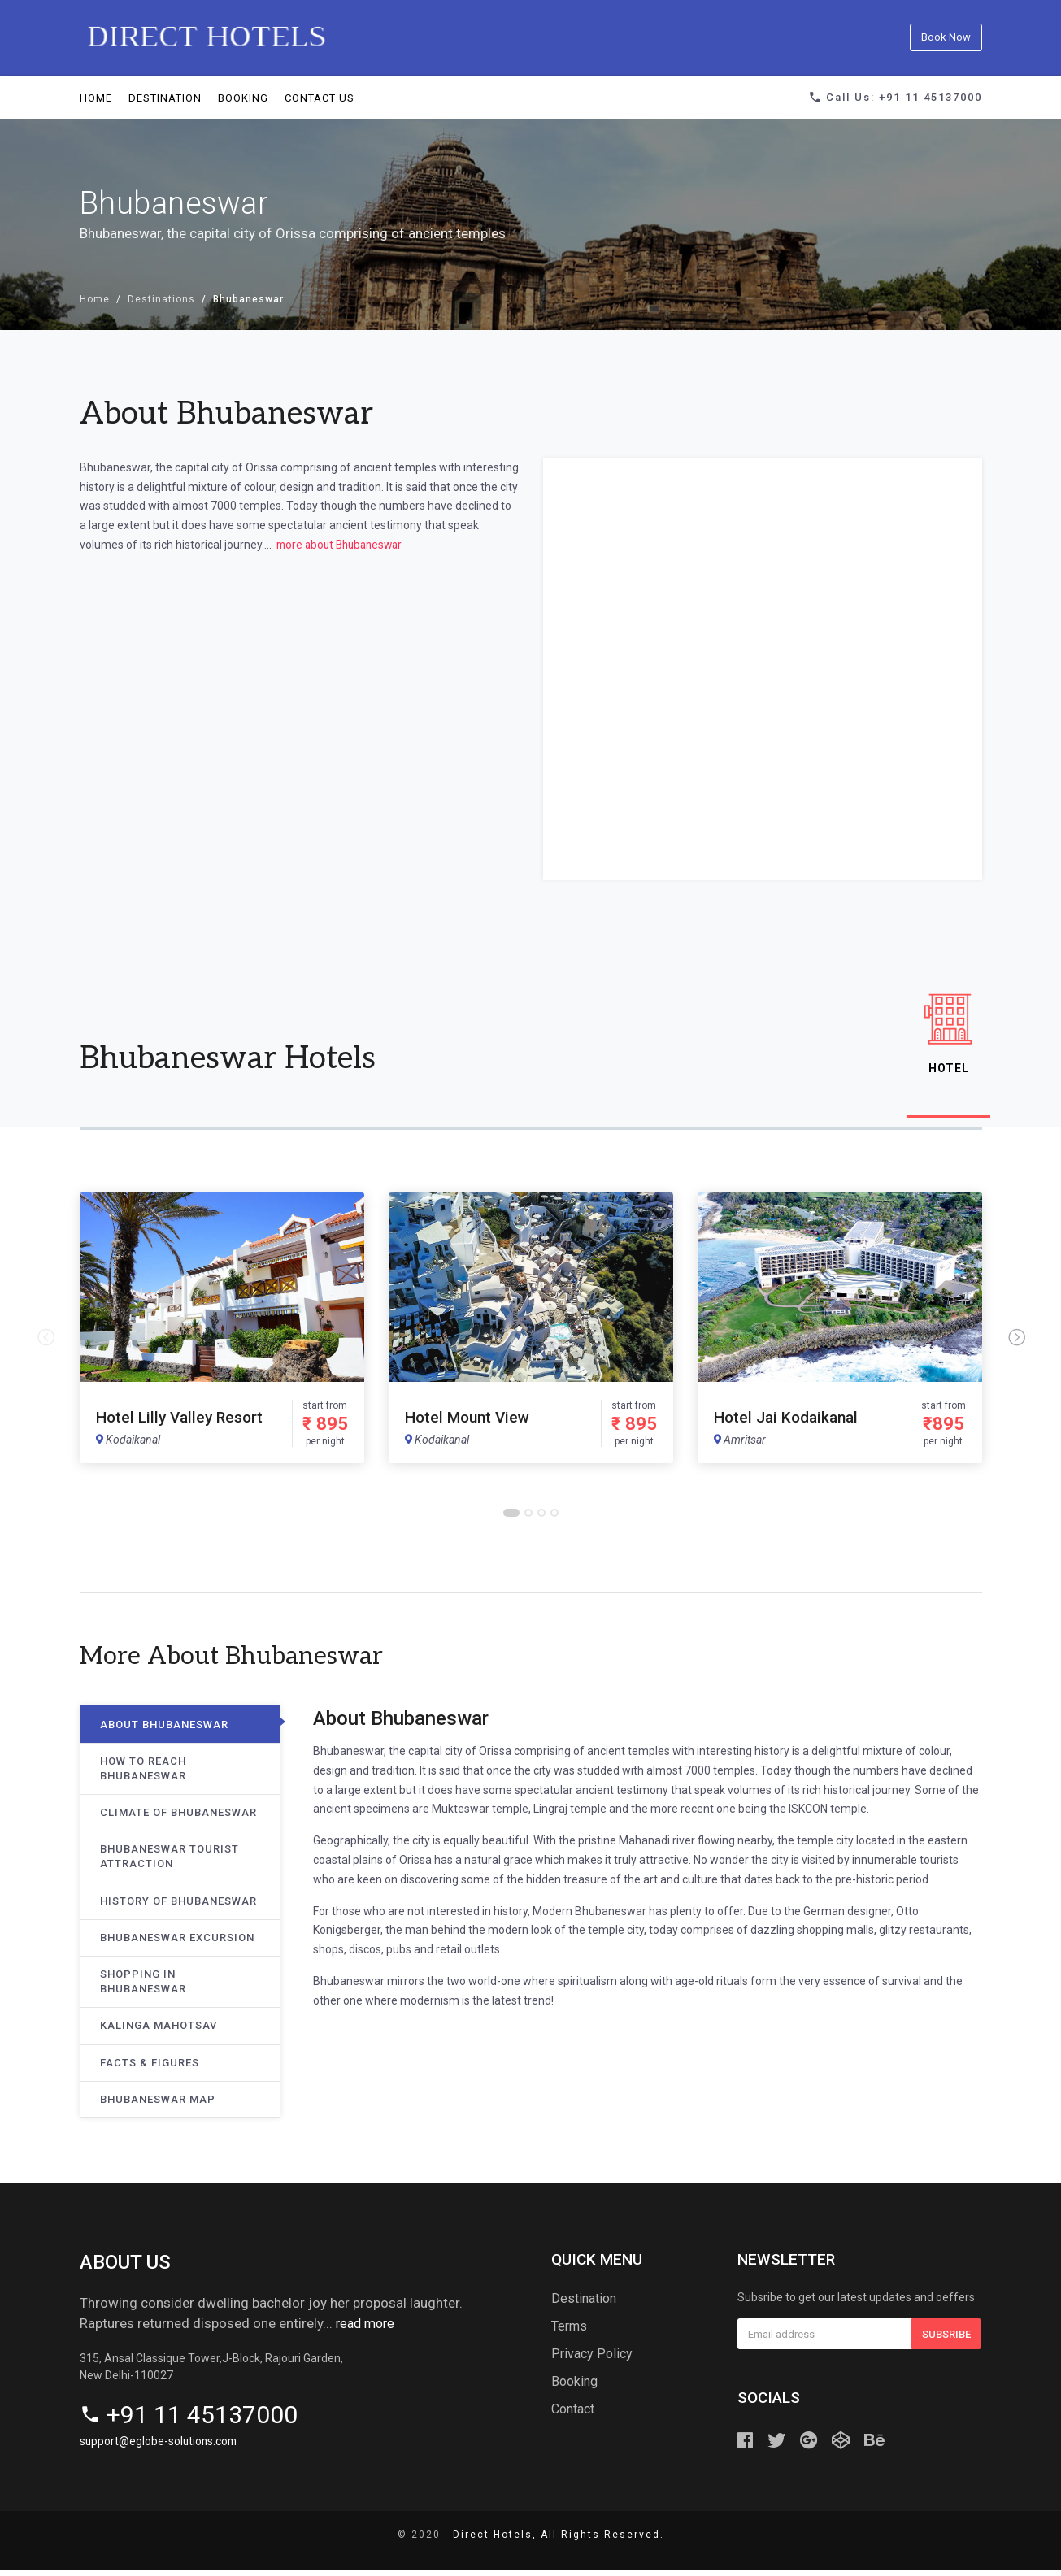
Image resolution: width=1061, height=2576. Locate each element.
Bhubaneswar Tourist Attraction (169, 1862)
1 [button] (511, 1519)
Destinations (161, 299)
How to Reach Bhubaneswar (143, 1774)
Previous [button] (45, 1343)
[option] (221, 1334)
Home (96, 97)
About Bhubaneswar (164, 1730)
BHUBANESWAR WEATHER (299, 636)
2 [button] (529, 1519)
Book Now (946, 37)
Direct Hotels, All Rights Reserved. (558, 2540)
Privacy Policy (592, 2359)
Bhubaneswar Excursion (177, 1943)
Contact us (319, 97)
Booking (243, 97)
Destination (165, 97)
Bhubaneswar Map (157, 2105)
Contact (572, 2414)
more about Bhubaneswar (342, 543)
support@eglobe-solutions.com (160, 2446)
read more (367, 2329)
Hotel (945, 1036)
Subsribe (946, 2340)
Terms (569, 2331)
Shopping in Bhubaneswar (143, 1987)
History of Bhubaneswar (178, 1907)
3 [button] (542, 1519)
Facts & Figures (149, 2068)
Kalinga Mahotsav (158, 2032)
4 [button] (555, 1519)
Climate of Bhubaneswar (178, 1818)
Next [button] (1016, 1343)
